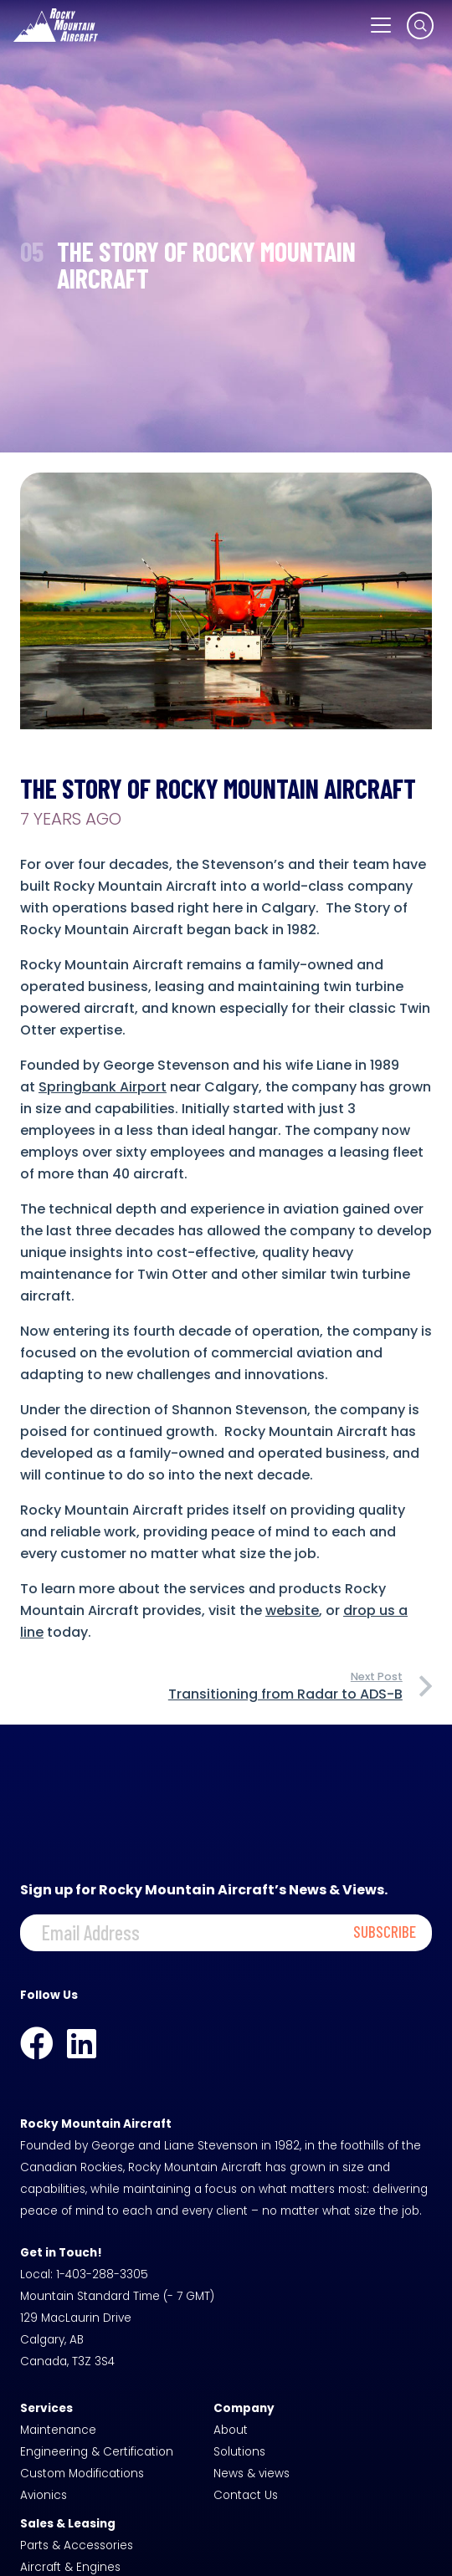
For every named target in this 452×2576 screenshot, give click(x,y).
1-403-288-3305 (102, 2274)
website (292, 1610)
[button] (381, 25)
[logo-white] (55, 25)
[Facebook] (37, 2043)
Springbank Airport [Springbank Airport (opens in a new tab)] (103, 1086)
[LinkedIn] (81, 2043)
